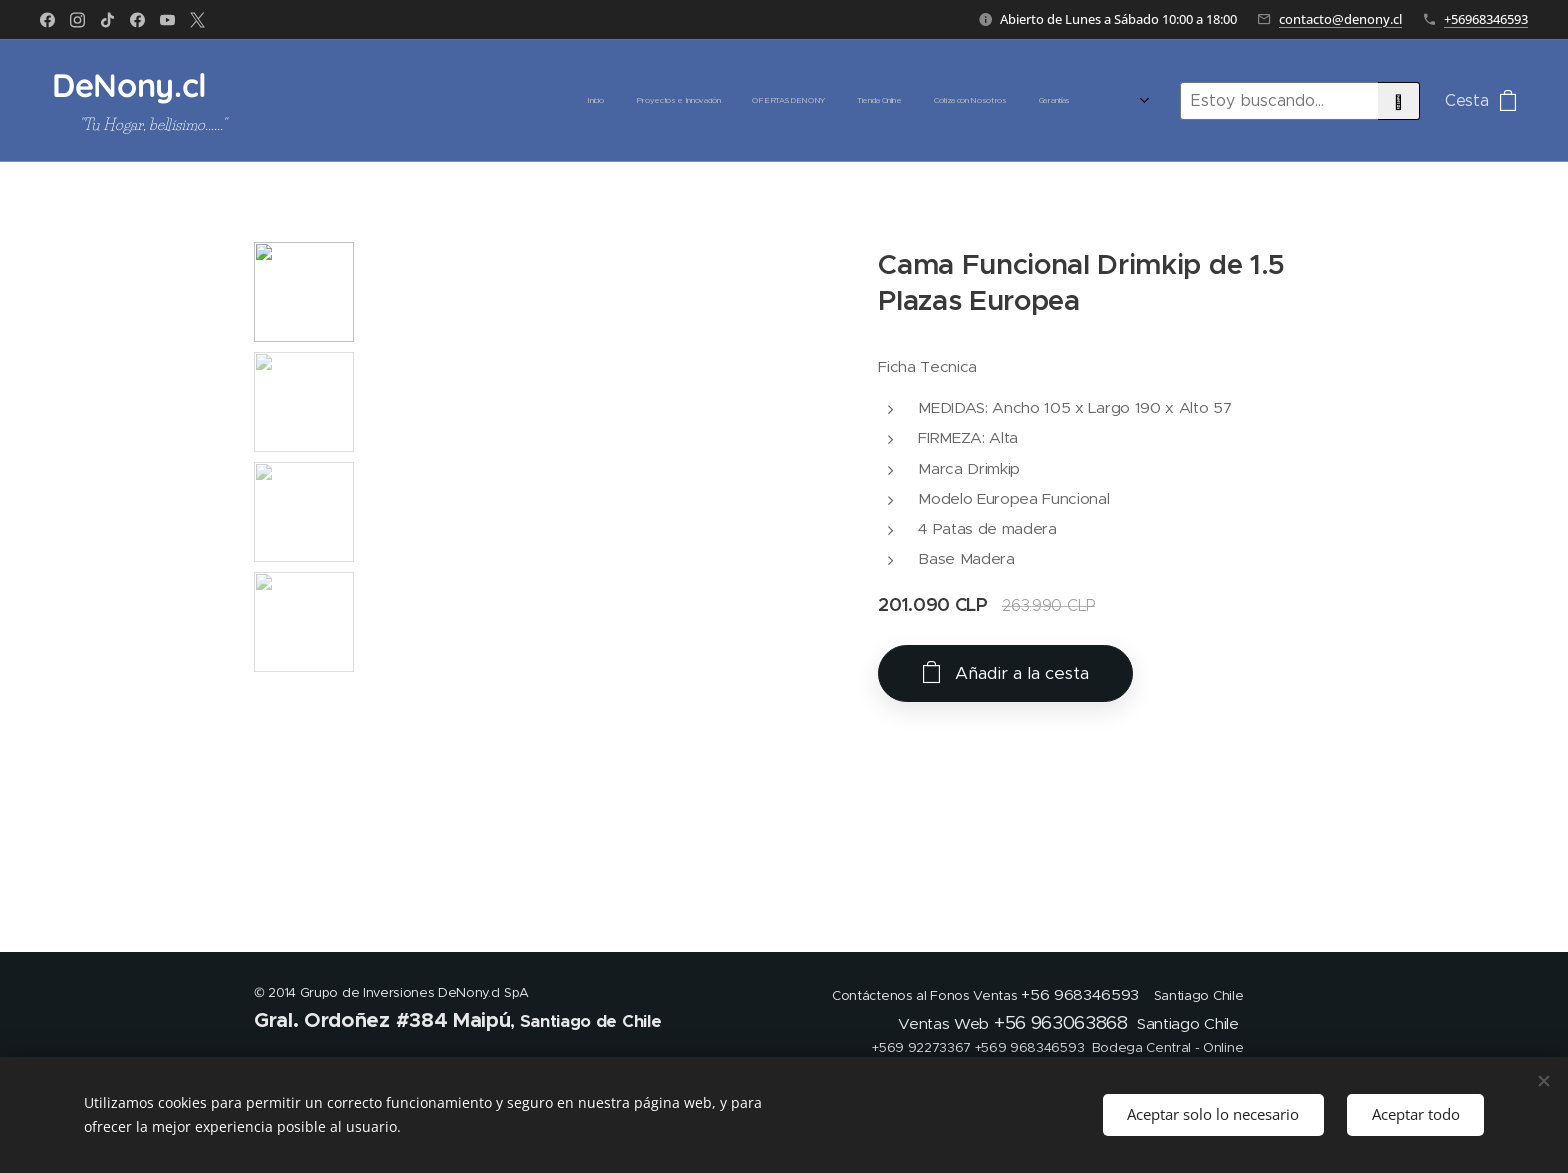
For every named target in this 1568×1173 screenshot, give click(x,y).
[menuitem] (701, 101)
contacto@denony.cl (1340, 19)
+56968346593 (1486, 19)
